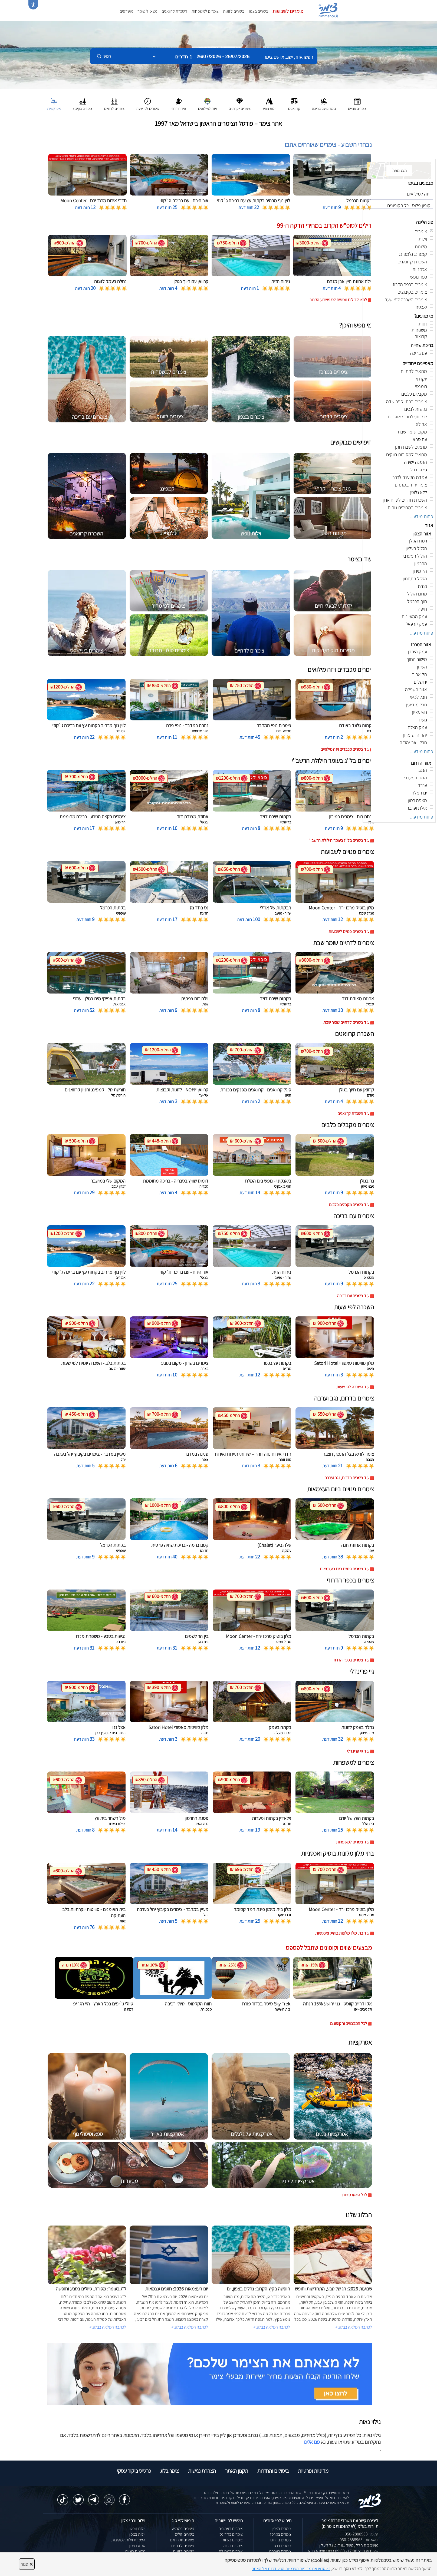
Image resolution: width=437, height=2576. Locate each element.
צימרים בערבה (280, 2551)
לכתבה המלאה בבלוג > (107, 2327)
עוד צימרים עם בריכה (353, 1296)
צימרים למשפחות (205, 11)
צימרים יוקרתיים (182, 2540)
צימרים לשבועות (287, 11)
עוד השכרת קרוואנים (353, 1113)
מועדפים (126, 11)
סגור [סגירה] (27, 2564)
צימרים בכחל (233, 2545)
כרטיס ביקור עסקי (134, 2470)
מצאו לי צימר (147, 11)
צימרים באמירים (230, 2528)
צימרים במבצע (183, 2528)
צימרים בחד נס (231, 2534)
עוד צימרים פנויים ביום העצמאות (344, 1569)
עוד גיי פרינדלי (358, 1751)
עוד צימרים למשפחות (352, 1842)
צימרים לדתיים (182, 2545)
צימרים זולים (184, 2534)
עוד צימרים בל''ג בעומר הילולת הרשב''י (338, 840)
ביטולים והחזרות (273, 2470)
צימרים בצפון (258, 11)
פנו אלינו (312, 2441)
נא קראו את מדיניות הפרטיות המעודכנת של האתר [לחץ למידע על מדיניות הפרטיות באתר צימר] (291, 2568)
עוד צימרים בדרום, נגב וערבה (346, 1478)
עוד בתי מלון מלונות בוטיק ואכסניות (342, 1933)
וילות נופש (137, 2528)
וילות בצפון (137, 2534)
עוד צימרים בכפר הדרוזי (351, 1660)
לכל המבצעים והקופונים (348, 2023)
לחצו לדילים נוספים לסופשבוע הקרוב (338, 300)
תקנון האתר (236, 2470)
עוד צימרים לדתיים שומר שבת (346, 1022)
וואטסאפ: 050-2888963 (359, 2539)
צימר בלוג (169, 2470)
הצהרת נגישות (202, 2470)
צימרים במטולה (231, 2551)
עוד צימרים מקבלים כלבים (349, 1204)
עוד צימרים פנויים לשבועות (348, 931)
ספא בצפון (137, 2545)
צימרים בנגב (281, 2545)
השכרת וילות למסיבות (128, 2540)
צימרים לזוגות (233, 11)
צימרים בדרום (280, 2540)
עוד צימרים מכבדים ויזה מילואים (344, 749)
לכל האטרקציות (354, 2195)
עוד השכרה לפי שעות (352, 1387)
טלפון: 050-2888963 (361, 2534)
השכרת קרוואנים (174, 11)
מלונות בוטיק (135, 2551)
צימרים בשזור (232, 2540)
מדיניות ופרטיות (313, 2470)
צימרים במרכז (280, 2534)
